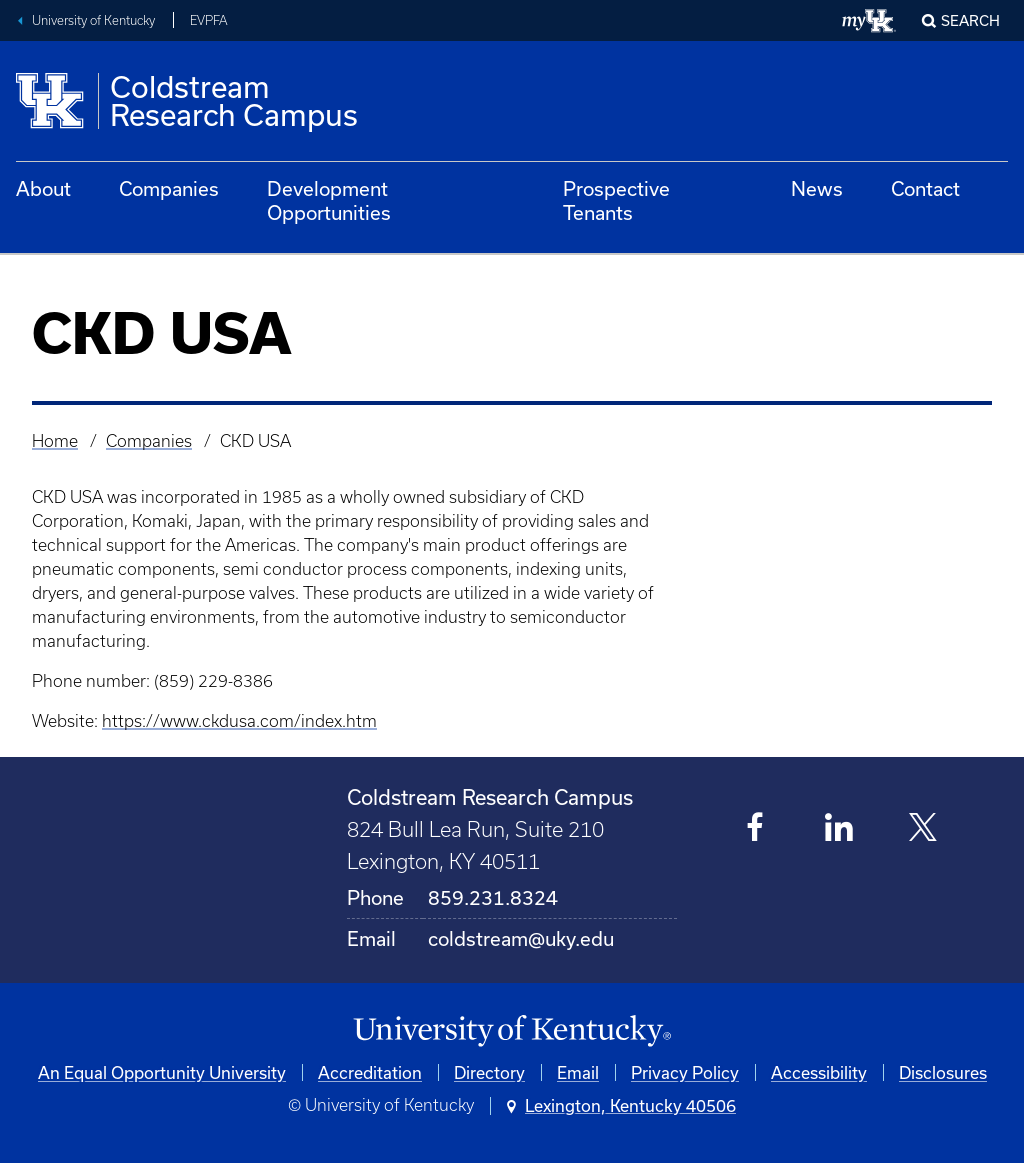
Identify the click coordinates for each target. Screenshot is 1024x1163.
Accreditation (370, 1072)
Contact (925, 188)
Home (55, 441)
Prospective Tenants (616, 200)
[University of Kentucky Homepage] (512, 1031)
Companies (169, 188)
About (43, 188)
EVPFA (208, 20)
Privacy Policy (685, 1072)
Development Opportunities (329, 200)
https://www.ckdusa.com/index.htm (239, 721)
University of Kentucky (93, 20)
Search (970, 20)
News (817, 188)
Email (578, 1072)
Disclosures (943, 1072)
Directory (489, 1072)
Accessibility (819, 1072)
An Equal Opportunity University (162, 1072)
